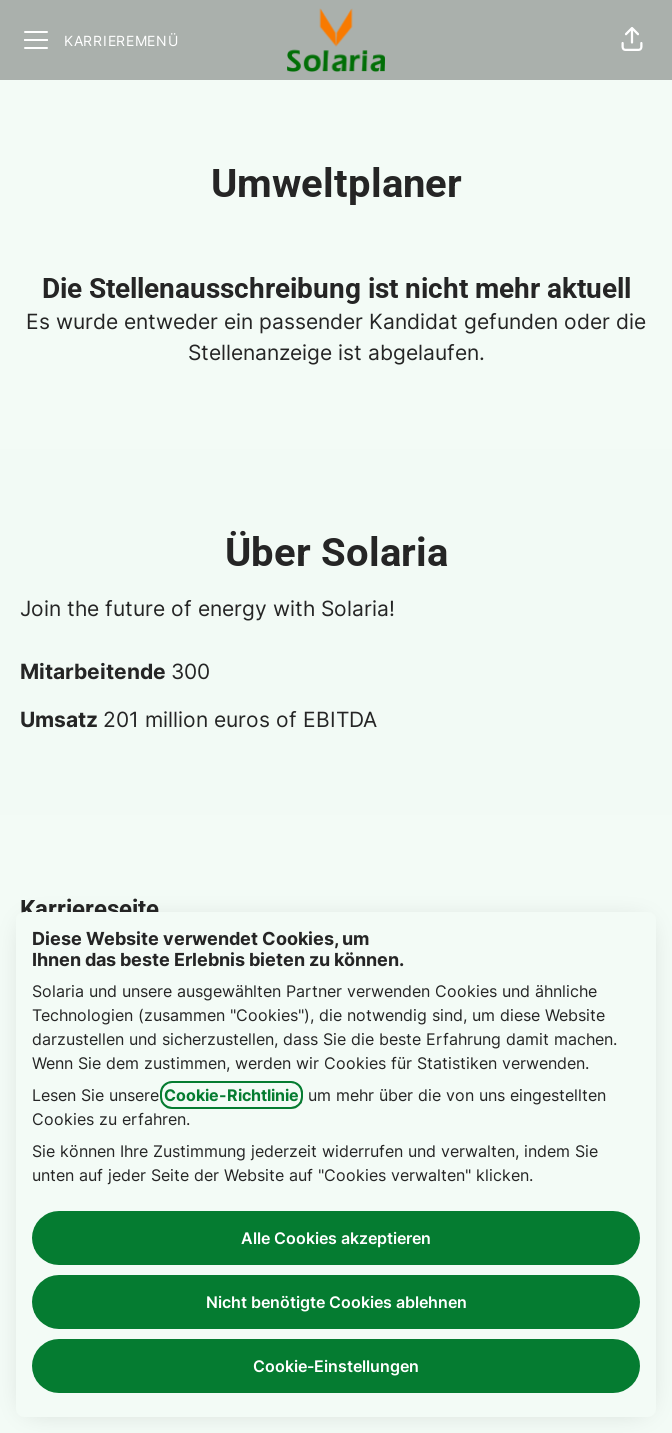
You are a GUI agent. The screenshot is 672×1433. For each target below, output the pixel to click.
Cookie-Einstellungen (336, 1366)
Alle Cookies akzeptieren (336, 1238)
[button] (632, 40)
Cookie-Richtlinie (231, 1095)
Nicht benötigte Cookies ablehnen (336, 1302)
